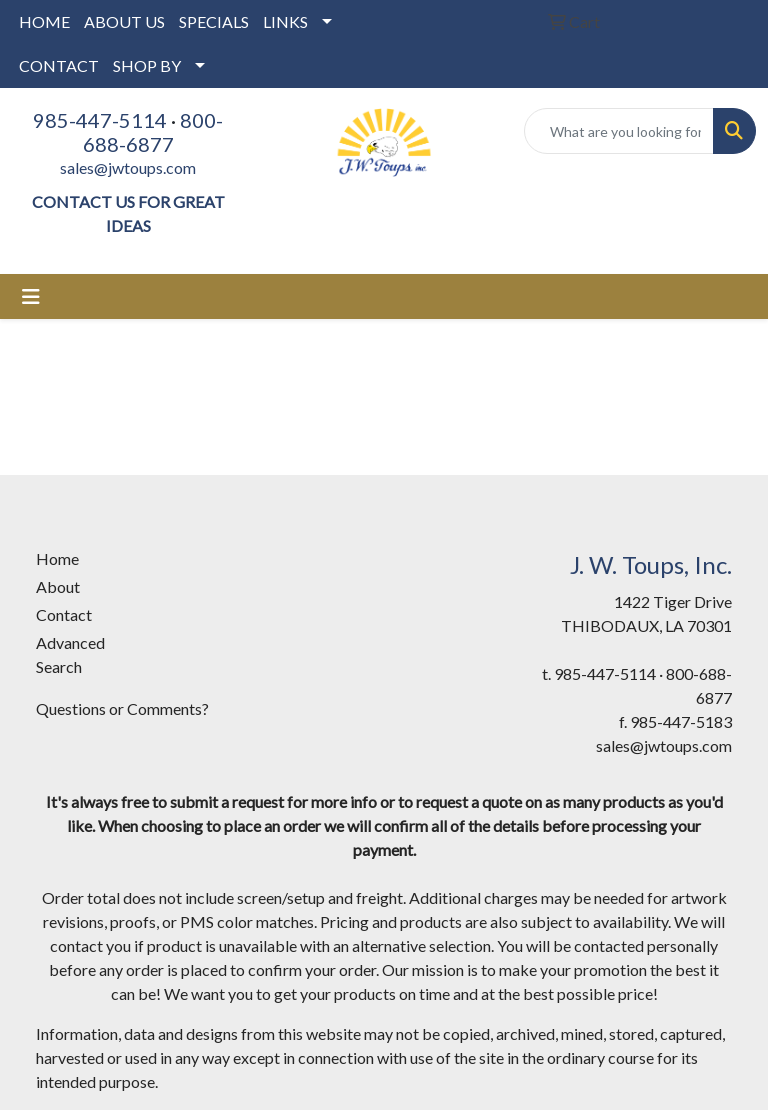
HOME (44, 21)
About (58, 586)
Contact (64, 614)
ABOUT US (124, 21)
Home (57, 558)
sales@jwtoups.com (128, 167)
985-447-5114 (100, 120)
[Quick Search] (619, 131)
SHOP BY (147, 65)
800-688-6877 (153, 132)
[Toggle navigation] (31, 296)
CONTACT (59, 65)
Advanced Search (70, 654)
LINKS (285, 21)
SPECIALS (214, 21)
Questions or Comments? (122, 708)
